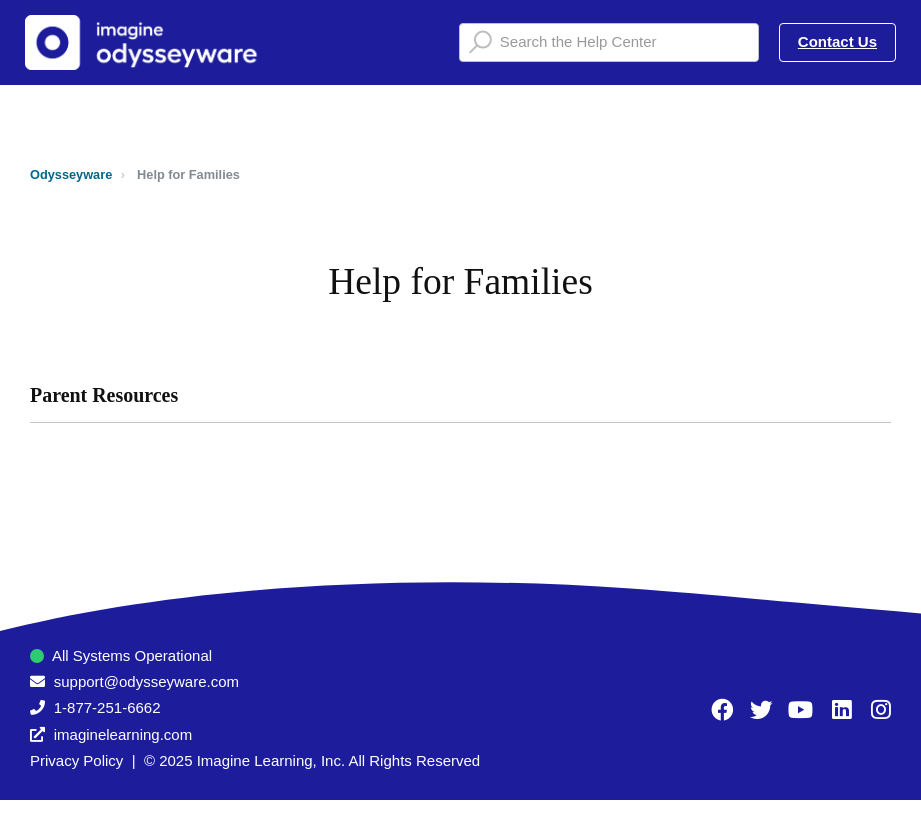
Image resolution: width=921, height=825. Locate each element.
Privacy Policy (76, 760)
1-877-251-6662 (107, 707)
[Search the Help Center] (609, 42)
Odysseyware (71, 174)
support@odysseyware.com (146, 681)
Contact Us (837, 41)
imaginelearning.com (123, 734)
